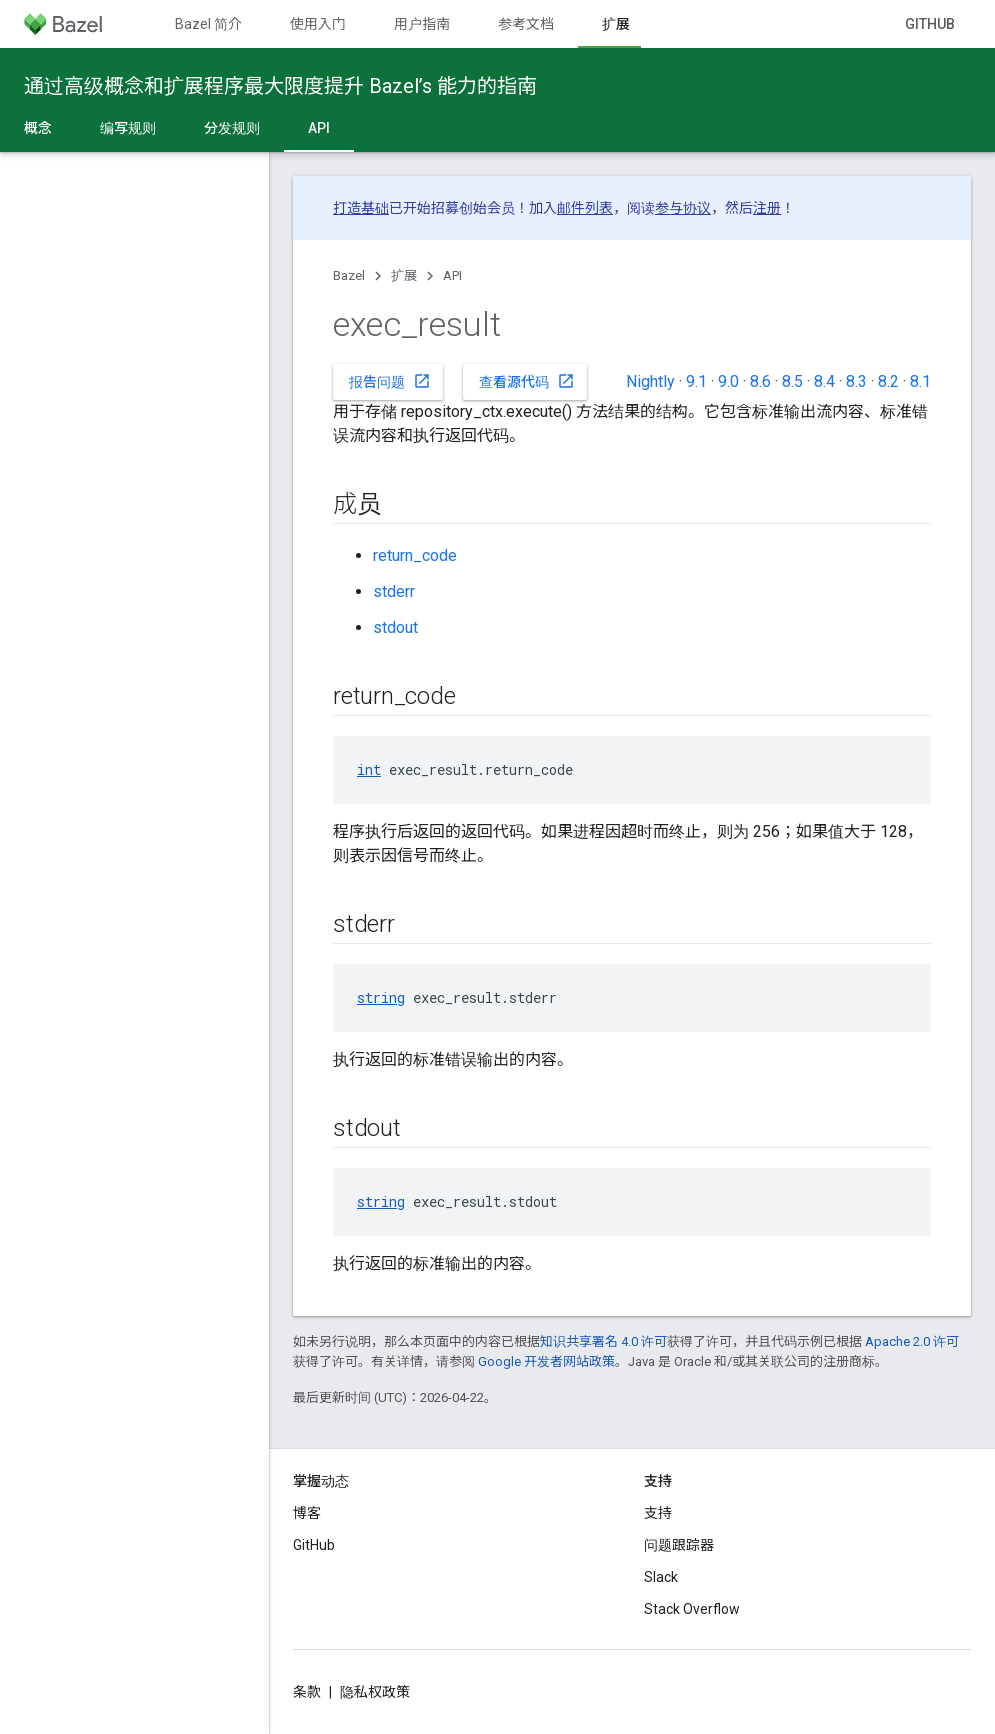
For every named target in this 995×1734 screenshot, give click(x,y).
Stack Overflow (692, 1609)
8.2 (888, 381)
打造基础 (361, 208)
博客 (307, 1513)
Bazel (349, 275)
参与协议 (683, 208)
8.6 (760, 381)
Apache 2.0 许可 (912, 1341)
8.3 (856, 381)
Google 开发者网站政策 (546, 1361)
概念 (38, 128)
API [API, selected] (319, 128)
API (452, 275)
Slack (661, 1577)
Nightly (650, 381)
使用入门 (318, 24)
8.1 (920, 381)
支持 (658, 1513)
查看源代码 (527, 381)
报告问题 (390, 381)
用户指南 (422, 24)
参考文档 (526, 24)
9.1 (696, 381)
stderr (394, 591)
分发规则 (232, 128)
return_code (415, 555)
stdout (395, 627)
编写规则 (128, 128)
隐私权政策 (375, 1692)
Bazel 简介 (208, 24)
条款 (307, 1692)
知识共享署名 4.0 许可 (603, 1341)
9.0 (728, 381)
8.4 (824, 381)
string (381, 997)
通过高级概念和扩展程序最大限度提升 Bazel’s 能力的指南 (280, 86)
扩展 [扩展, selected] (616, 24)
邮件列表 (585, 208)
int (369, 769)
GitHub (930, 24)
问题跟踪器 (679, 1545)
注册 (767, 208)
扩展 (404, 275)
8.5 (792, 381)
